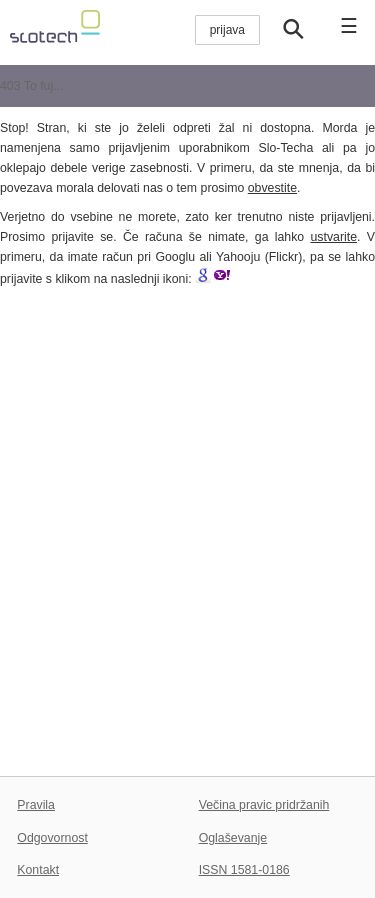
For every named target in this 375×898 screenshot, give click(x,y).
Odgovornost (52, 838)
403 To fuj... (31, 86)
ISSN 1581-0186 (244, 870)
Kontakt (38, 870)
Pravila (36, 805)
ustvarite (334, 237)
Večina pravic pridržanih (264, 805)
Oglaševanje (233, 838)
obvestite (272, 188)
